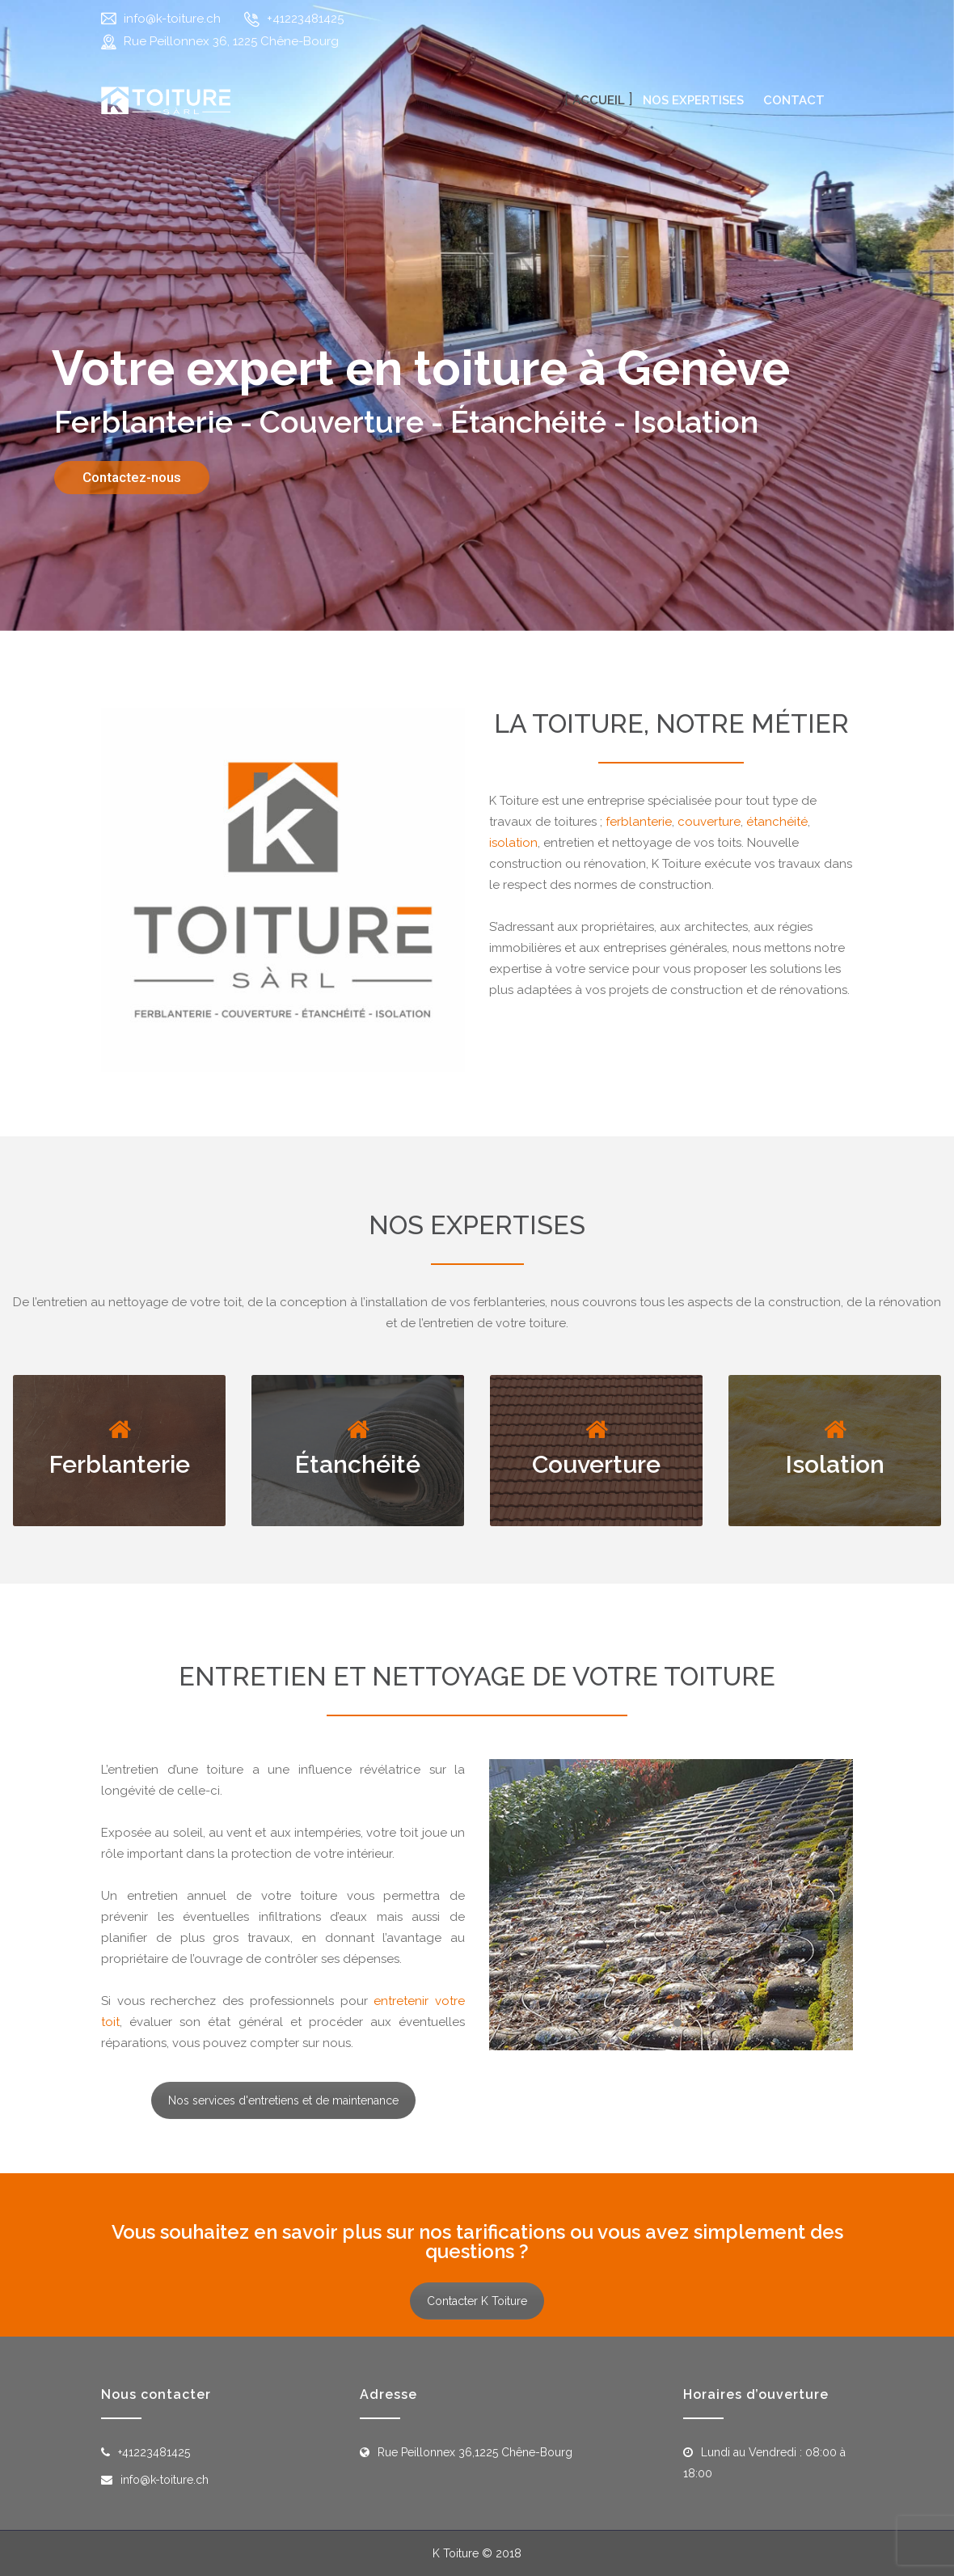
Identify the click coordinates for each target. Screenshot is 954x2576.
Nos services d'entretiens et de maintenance (283, 2100)
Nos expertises (693, 100)
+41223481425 (305, 18)
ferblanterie (639, 821)
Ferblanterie (119, 1464)
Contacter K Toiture (477, 2301)
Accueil (598, 100)
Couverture (596, 1464)
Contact (794, 100)
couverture (709, 821)
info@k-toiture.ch (172, 18)
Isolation (835, 1464)
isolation (513, 842)
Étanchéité (357, 1464)
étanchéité (777, 821)
